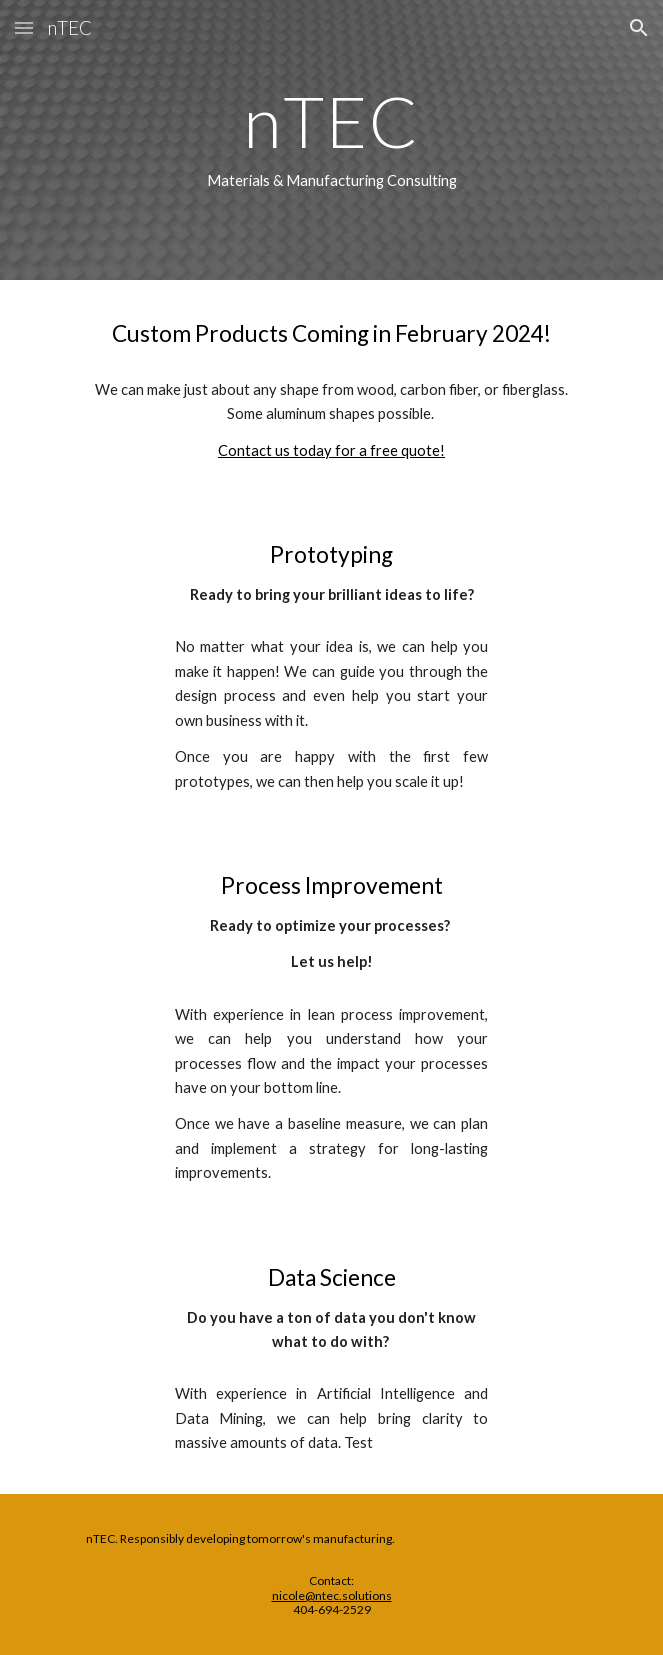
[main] (331, 139)
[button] (24, 27)
